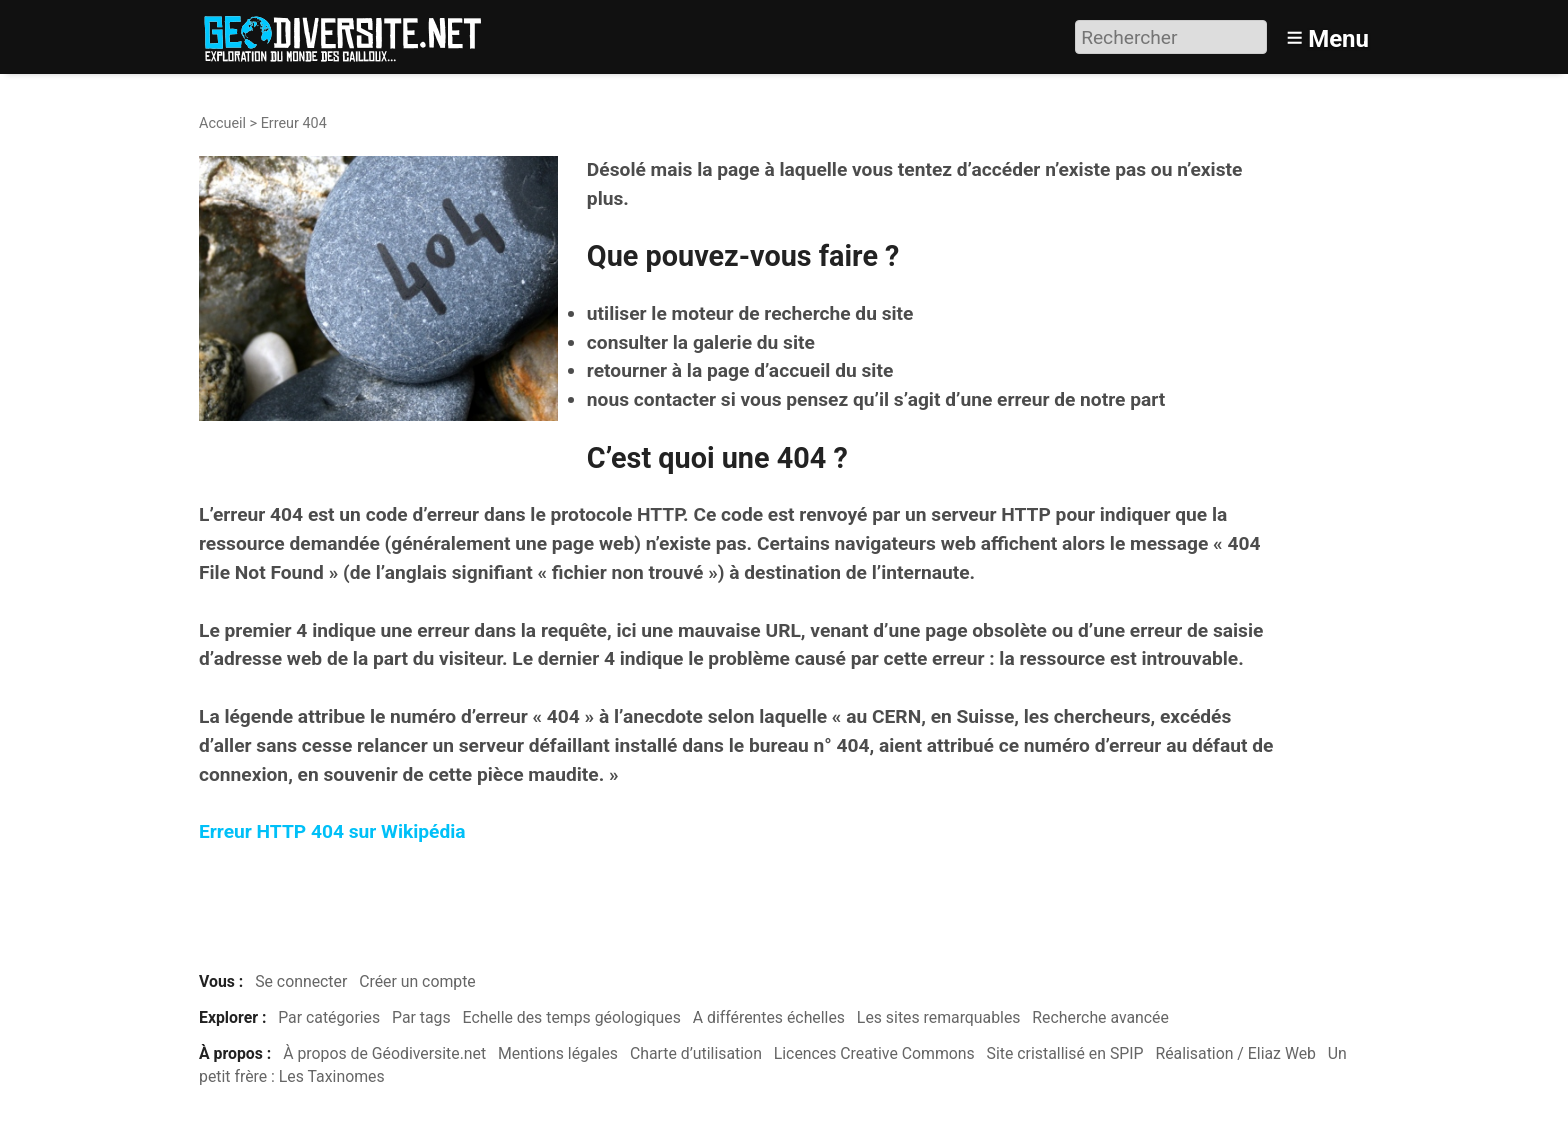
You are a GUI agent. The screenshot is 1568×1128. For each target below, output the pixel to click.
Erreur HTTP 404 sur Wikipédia (332, 831)
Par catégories (329, 1017)
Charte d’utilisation (696, 1053)
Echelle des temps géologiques (572, 1017)
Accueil (222, 123)
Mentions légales (558, 1053)
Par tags (421, 1017)
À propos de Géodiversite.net (384, 1053)
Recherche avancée (1100, 1017)
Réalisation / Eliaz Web (1235, 1053)
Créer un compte (417, 981)
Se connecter (301, 981)
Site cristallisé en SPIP (1065, 1053)
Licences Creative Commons (874, 1053)
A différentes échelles (769, 1017)
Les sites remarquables (939, 1017)
